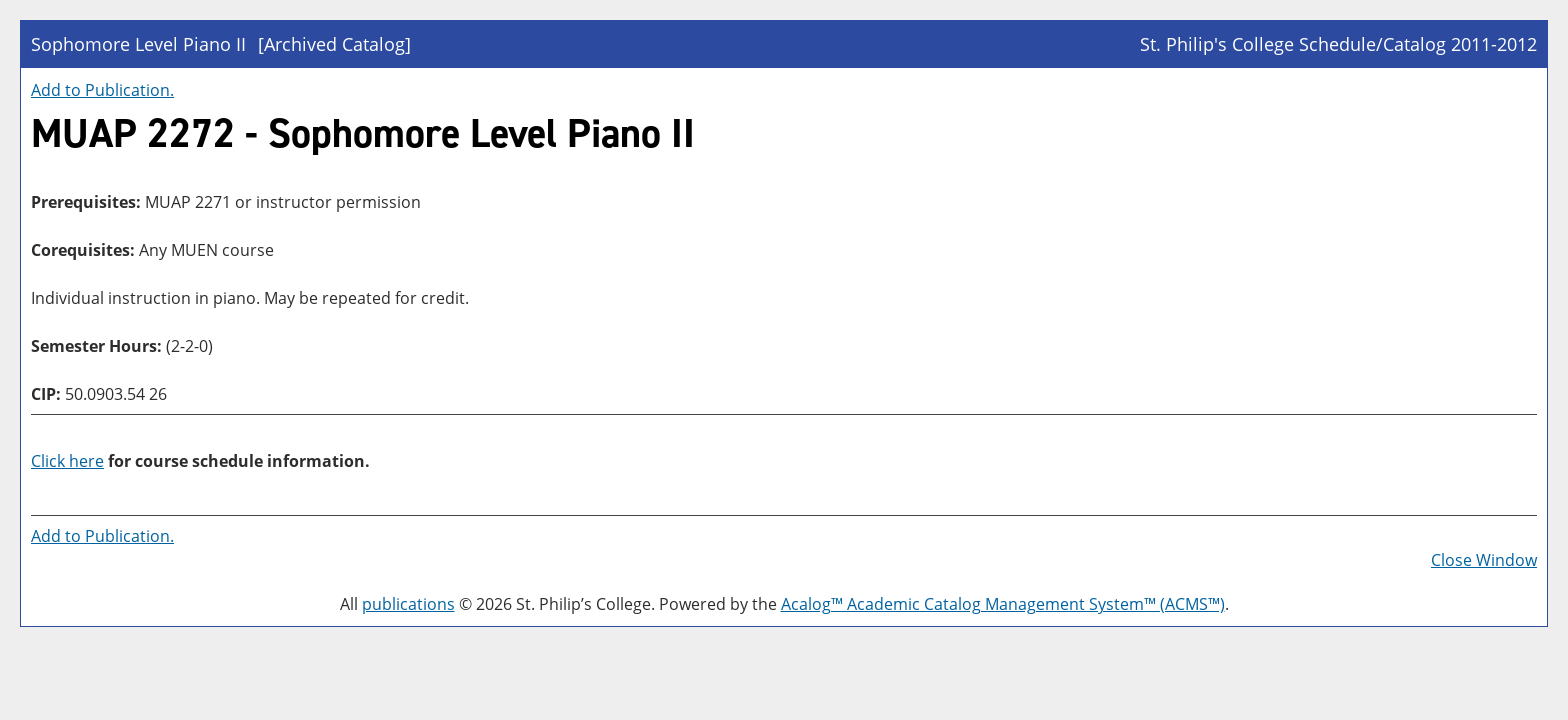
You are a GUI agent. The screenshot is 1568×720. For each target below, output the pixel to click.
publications (408, 604)
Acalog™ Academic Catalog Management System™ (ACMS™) (1003, 604)
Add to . (102, 90)
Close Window (1484, 560)
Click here (67, 461)
